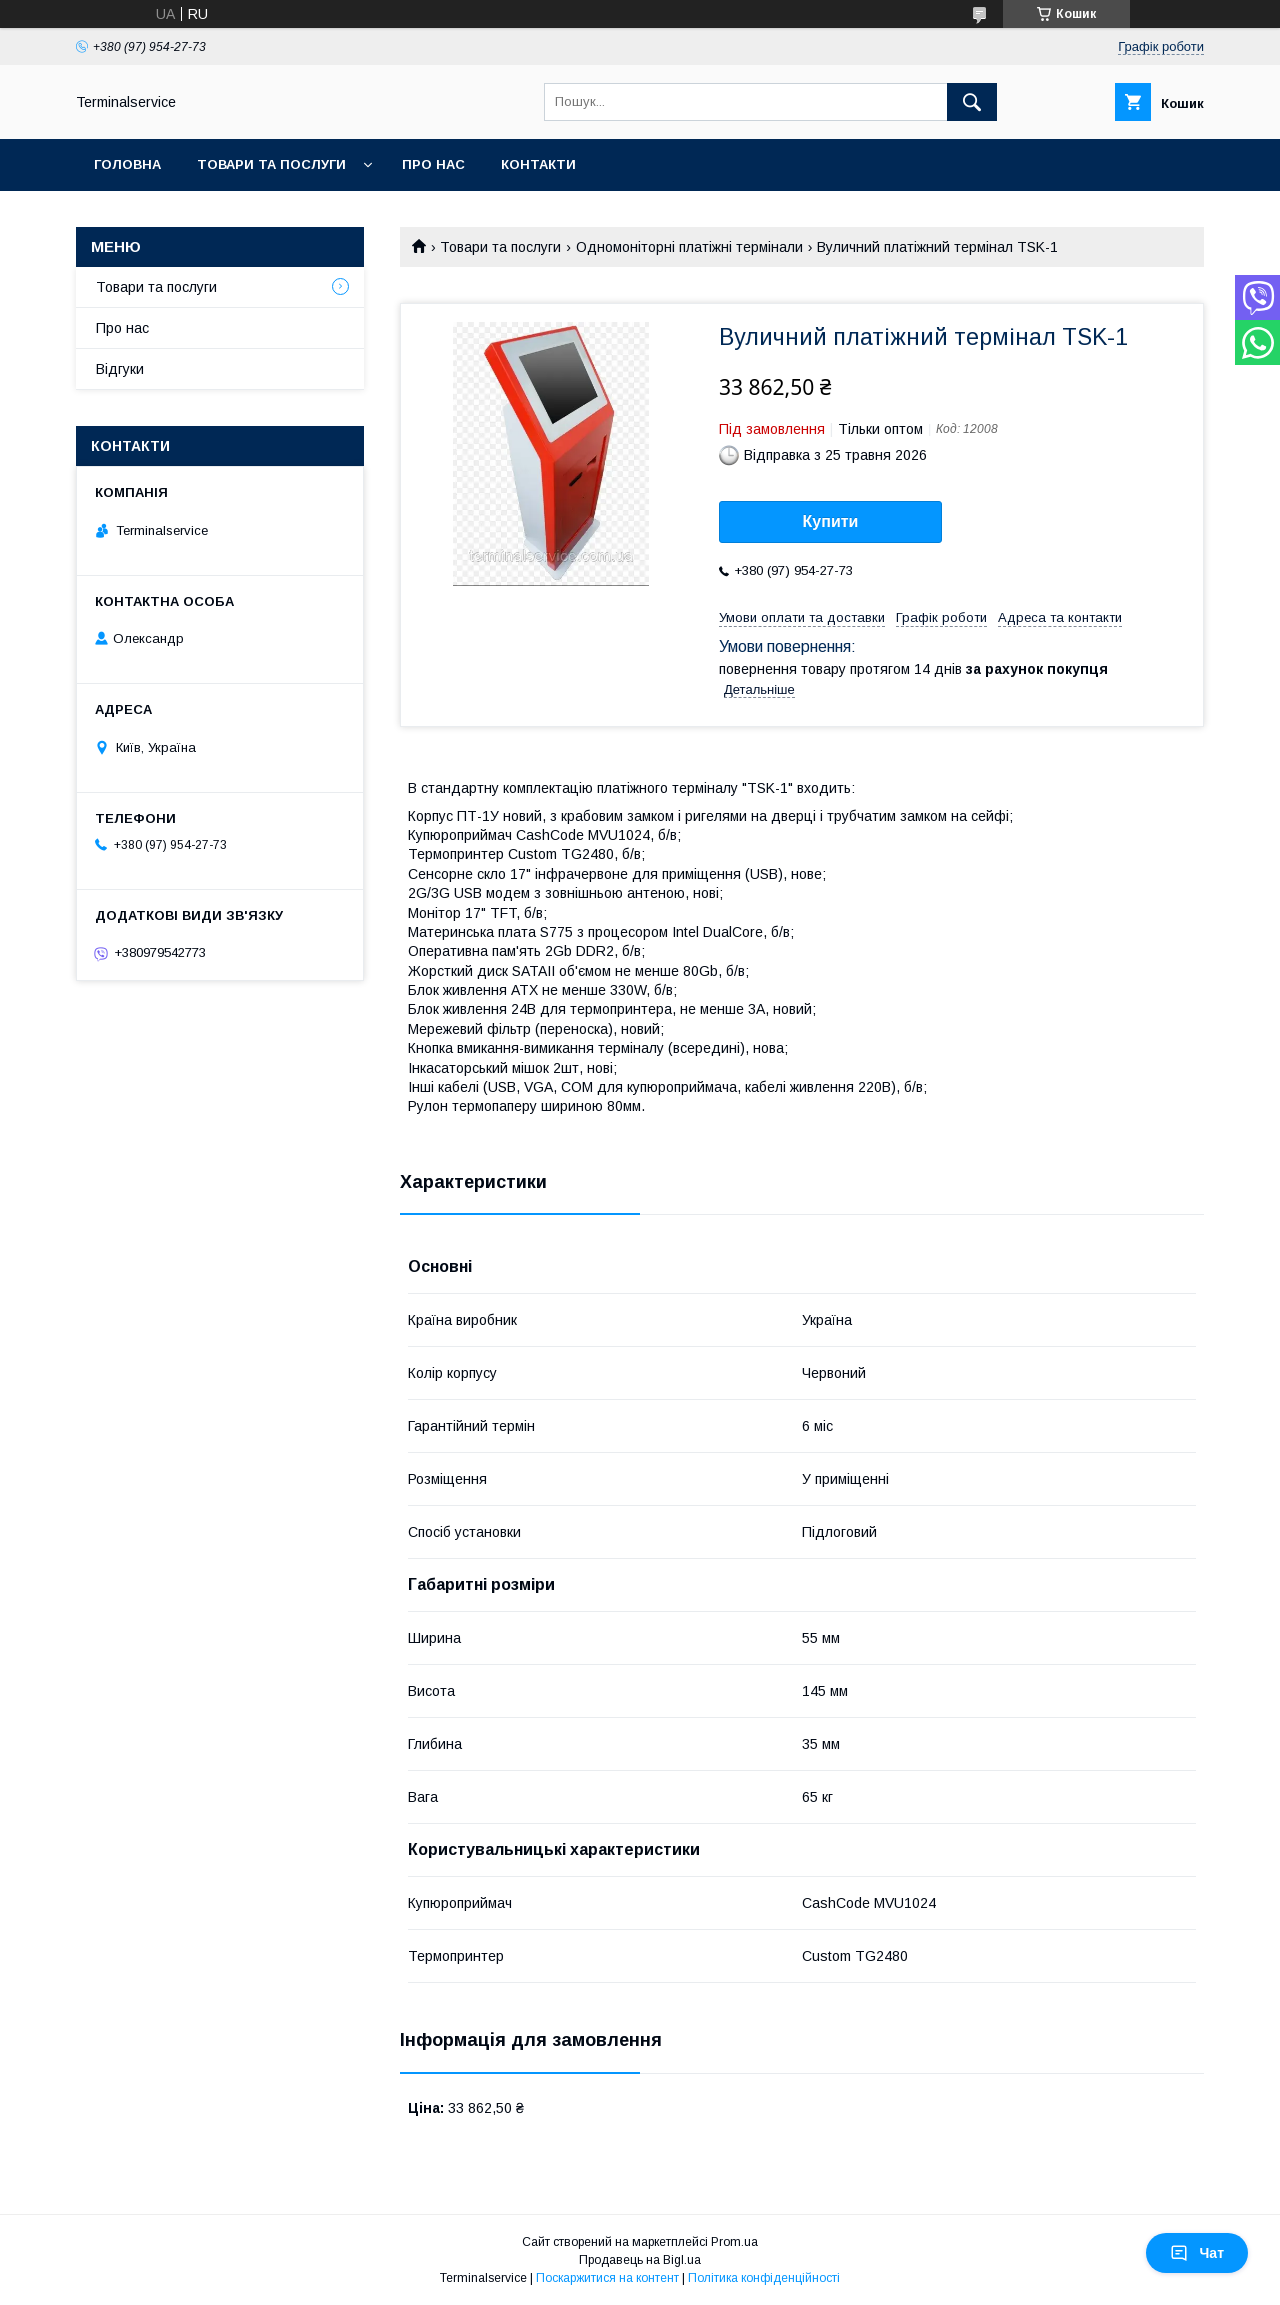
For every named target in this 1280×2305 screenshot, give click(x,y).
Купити (831, 521)
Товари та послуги (271, 164)
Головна (127, 164)
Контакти (538, 164)
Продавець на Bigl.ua (640, 2260)
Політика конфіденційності (764, 2278)
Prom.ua (734, 2242)
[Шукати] (972, 102)
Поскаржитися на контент (607, 2278)
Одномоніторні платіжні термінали (689, 247)
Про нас (433, 164)
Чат (1197, 2253)
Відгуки (120, 369)
